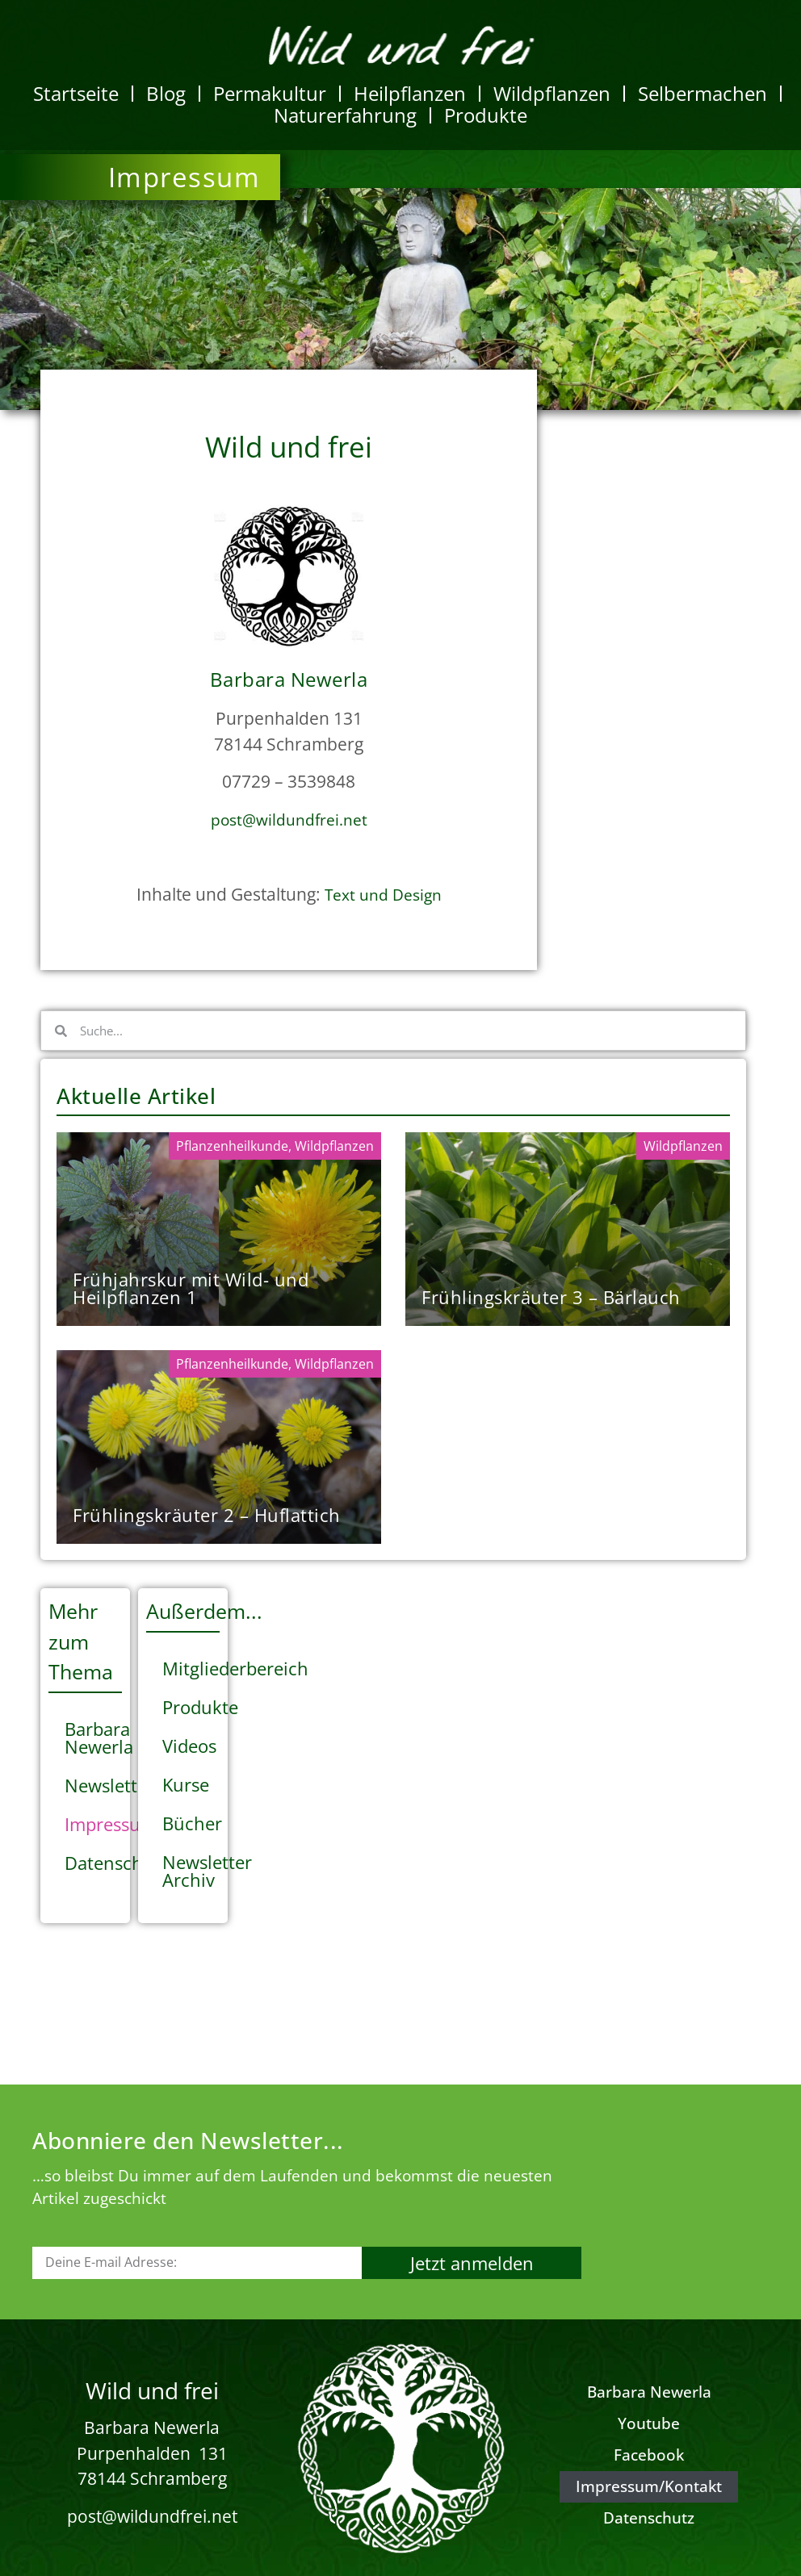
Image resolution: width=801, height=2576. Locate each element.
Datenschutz (93, 1862)
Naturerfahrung (345, 115)
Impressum (93, 1824)
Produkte (485, 115)
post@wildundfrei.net (289, 819)
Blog (166, 93)
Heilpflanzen (410, 93)
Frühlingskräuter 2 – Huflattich (207, 1515)
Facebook (649, 2454)
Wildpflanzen (551, 93)
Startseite (76, 93)
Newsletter (93, 1785)
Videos (189, 1745)
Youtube (649, 2423)
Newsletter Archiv (191, 1871)
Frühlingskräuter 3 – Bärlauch (551, 1297)
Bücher (191, 1823)
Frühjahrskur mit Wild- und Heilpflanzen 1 (190, 1288)
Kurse (185, 1784)
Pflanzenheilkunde (232, 1146)
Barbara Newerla (93, 1737)
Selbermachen (702, 93)
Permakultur (269, 93)
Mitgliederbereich (191, 1668)
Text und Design (383, 894)
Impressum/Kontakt (649, 2486)
